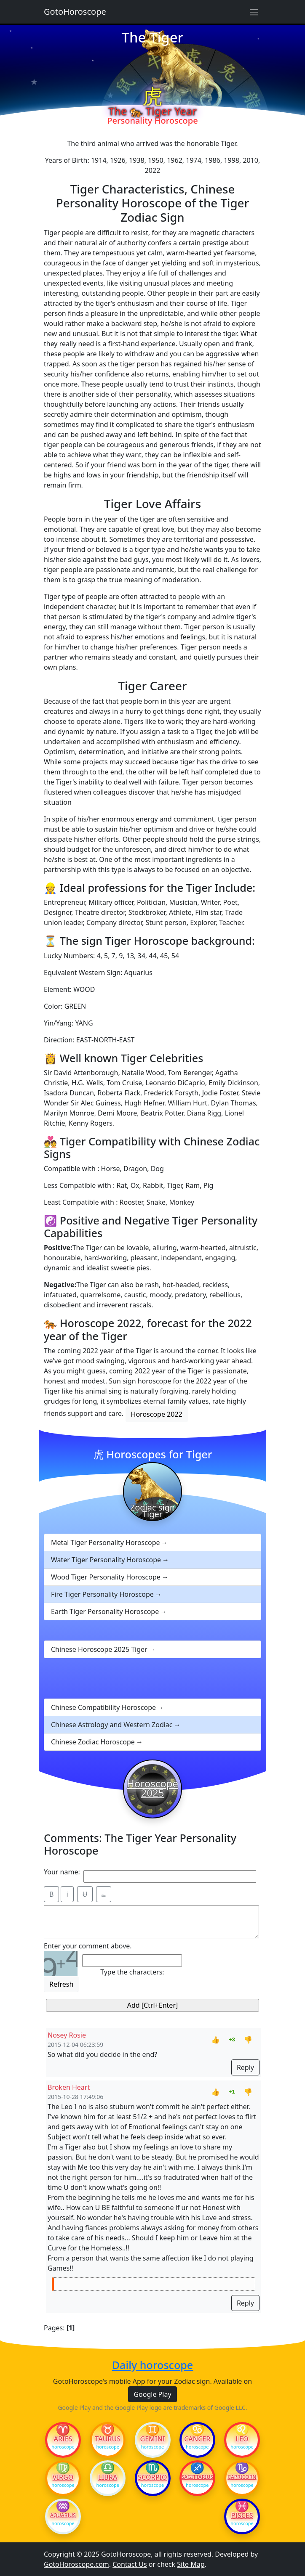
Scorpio (152, 2477)
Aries (63, 2438)
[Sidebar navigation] (254, 11)
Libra (107, 2477)
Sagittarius (197, 2477)
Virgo (63, 2477)
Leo (241, 2438)
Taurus (107, 2438)
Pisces (242, 2515)
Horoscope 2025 (152, 1788)
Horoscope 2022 (156, 1414)
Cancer (197, 2438)
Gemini (152, 2438)
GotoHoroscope (75, 11)
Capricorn (241, 2477)
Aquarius (63, 2515)
